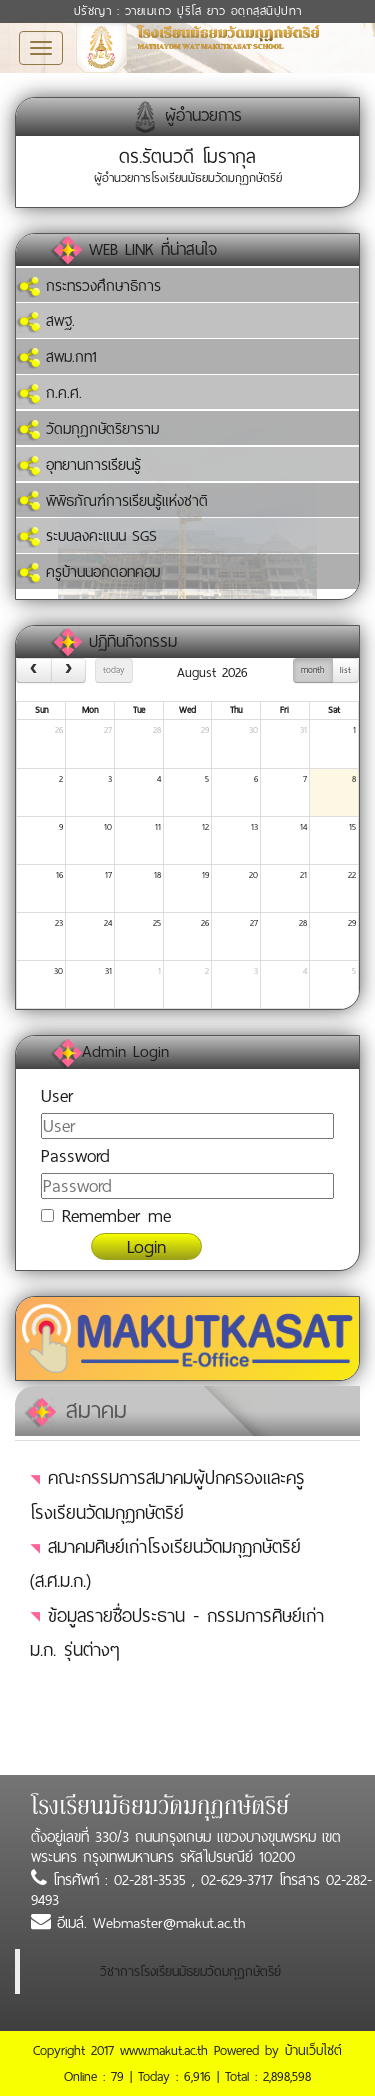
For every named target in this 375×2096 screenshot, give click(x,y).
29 (205, 730)
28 (157, 730)
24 (108, 923)
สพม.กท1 (56, 357)
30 (253, 730)
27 (108, 730)
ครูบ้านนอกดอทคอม (88, 572)
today (113, 670)
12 (205, 827)
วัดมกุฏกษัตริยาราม (87, 429)
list (345, 670)
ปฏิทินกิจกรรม (133, 641)
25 (157, 923)
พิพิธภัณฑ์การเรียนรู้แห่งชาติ (112, 501)
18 (157, 875)
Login (146, 1246)
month (312, 670)
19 (205, 875)
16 (59, 875)
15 (352, 827)
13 (254, 827)
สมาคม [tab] (75, 1410)
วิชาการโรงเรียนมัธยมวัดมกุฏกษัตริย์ (190, 1971)
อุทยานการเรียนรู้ (78, 465)
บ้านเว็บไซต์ (313, 2050)
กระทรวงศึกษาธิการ (88, 286)
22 (352, 875)
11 (158, 827)
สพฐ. (45, 321)
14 (303, 827)
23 (59, 923)
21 (303, 875)
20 (253, 875)
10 (108, 827)
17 (108, 875)
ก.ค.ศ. (49, 393)
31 (303, 730)
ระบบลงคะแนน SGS (86, 536)
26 (59, 730)
